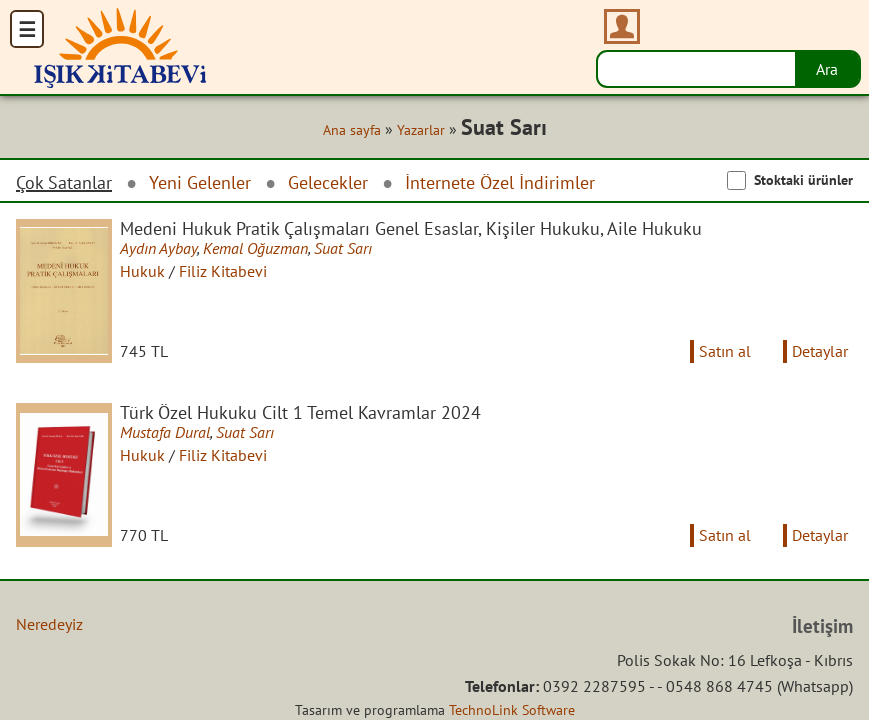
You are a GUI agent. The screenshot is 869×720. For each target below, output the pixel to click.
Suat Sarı (343, 248)
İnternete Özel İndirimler (500, 182)
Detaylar (820, 351)
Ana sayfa (352, 130)
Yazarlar (421, 130)
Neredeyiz (49, 624)
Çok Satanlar (64, 183)
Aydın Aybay (158, 248)
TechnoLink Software (512, 710)
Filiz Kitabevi (223, 271)
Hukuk (142, 271)
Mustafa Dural (165, 432)
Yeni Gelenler (200, 182)
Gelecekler (328, 182)
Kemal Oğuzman (255, 248)
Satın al (725, 351)
